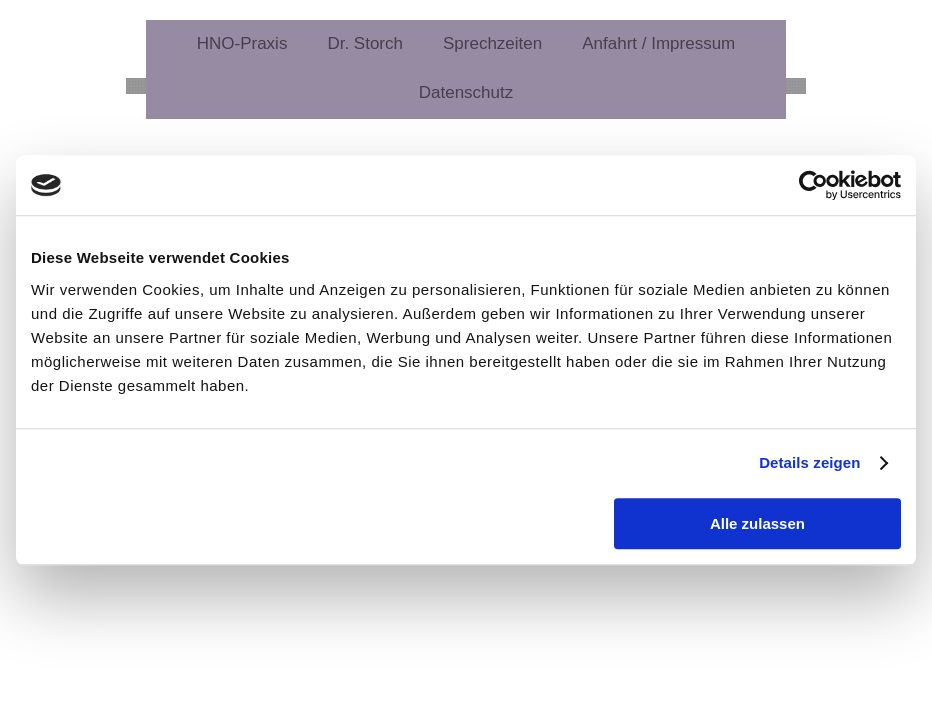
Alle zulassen (757, 523)
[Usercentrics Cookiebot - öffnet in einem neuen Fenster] (813, 185)
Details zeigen (809, 462)
